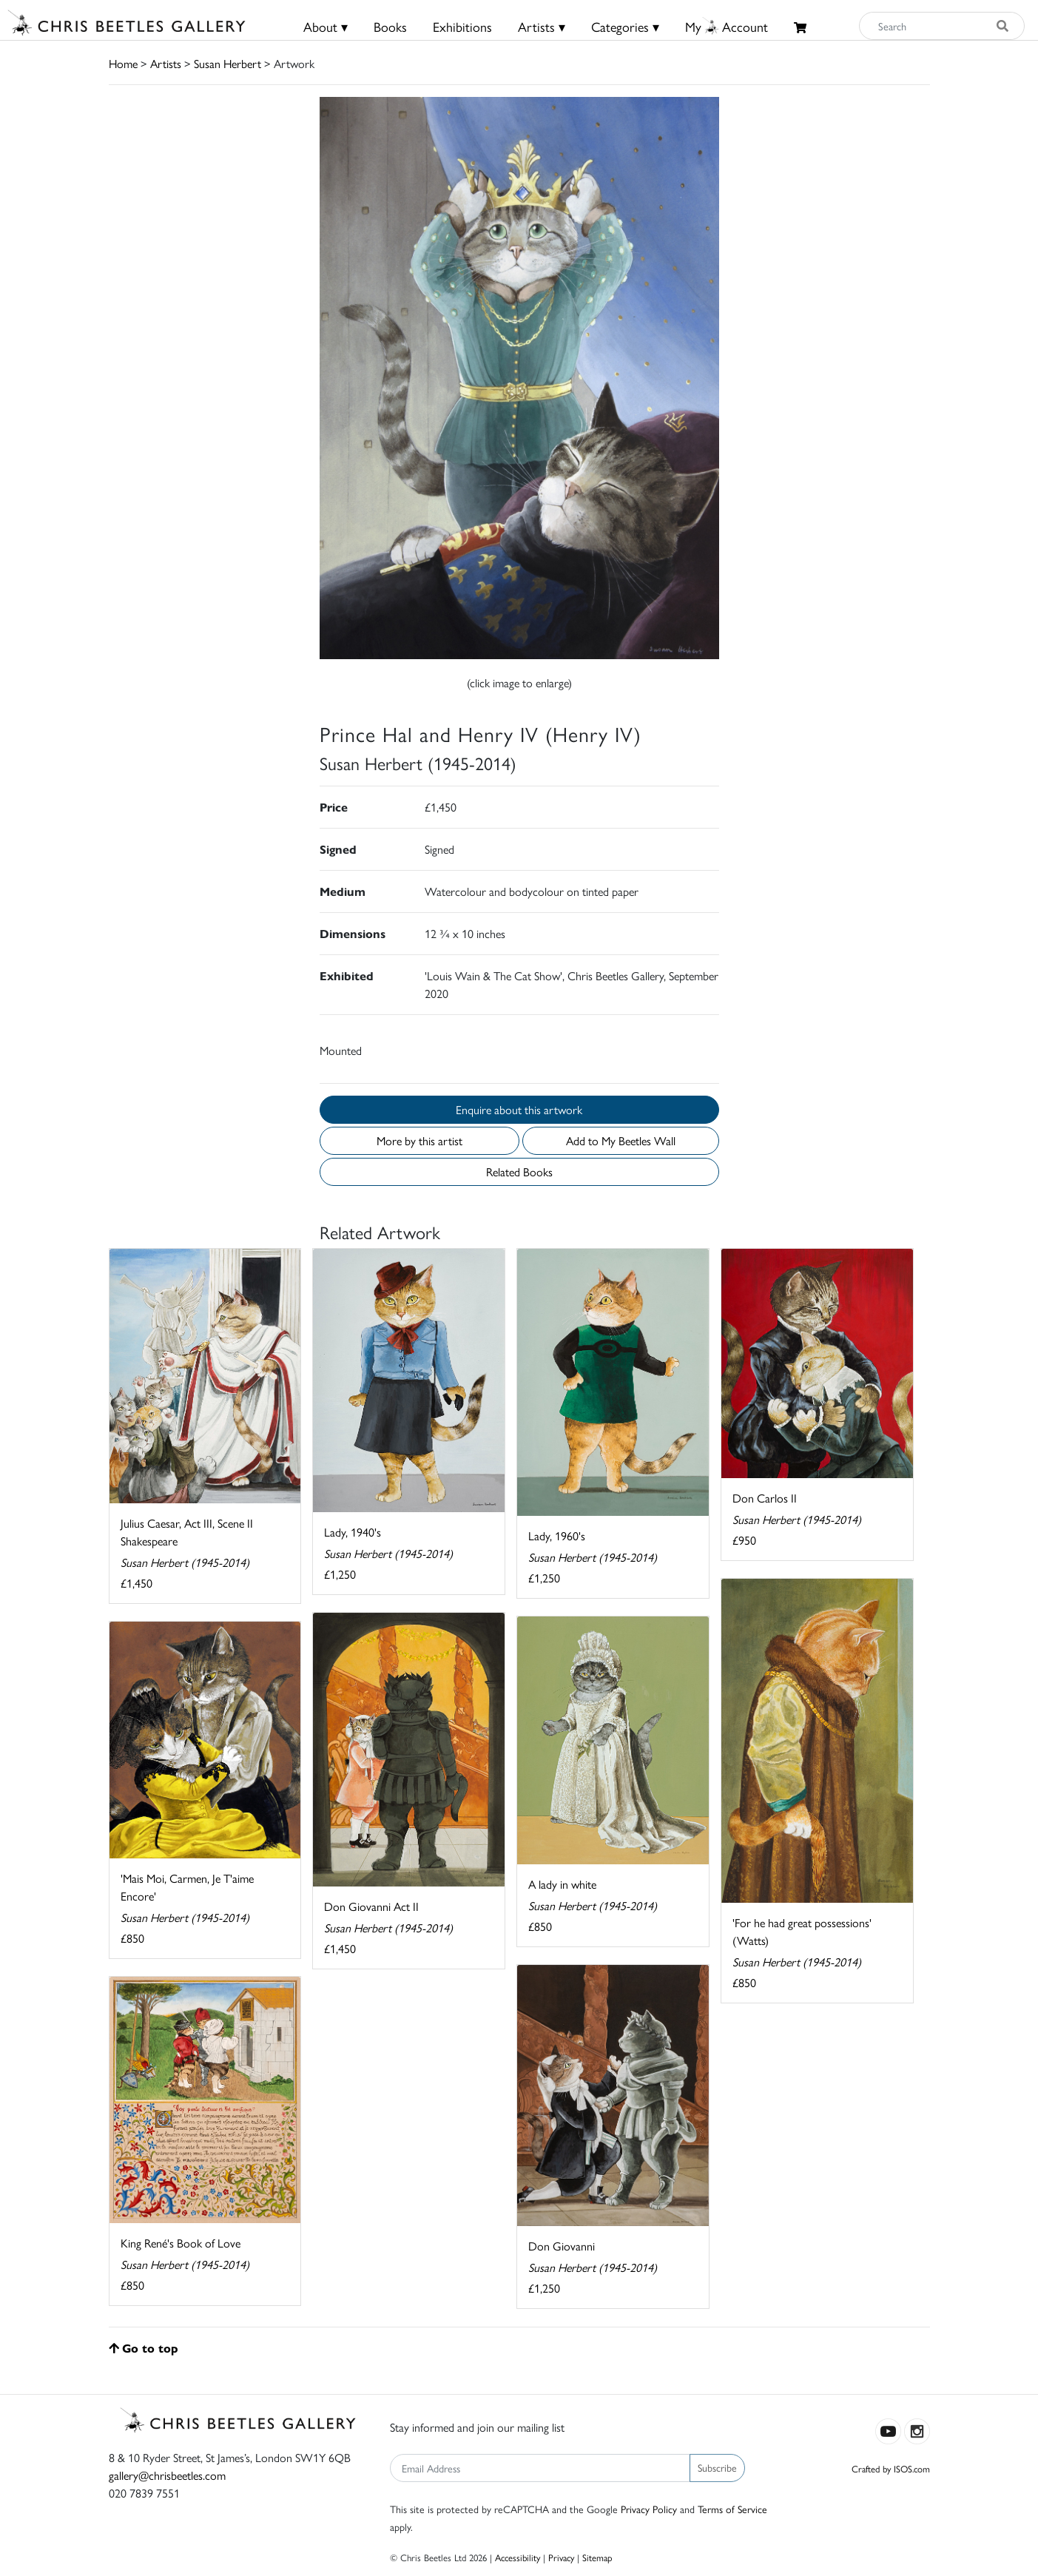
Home (123, 63)
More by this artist (419, 1140)
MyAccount (726, 26)
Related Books (519, 1171)
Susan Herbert (227, 63)
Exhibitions (462, 26)
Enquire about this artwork (519, 1109)
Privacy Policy (649, 2508)
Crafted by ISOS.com (891, 2468)
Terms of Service (732, 2508)
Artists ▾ (541, 26)
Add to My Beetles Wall (620, 1140)
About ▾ (325, 26)
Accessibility (517, 2557)
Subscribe (717, 2467)
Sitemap (597, 2557)
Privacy (561, 2557)
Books (390, 26)
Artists (165, 63)
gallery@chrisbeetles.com (167, 2475)
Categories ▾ (625, 26)
